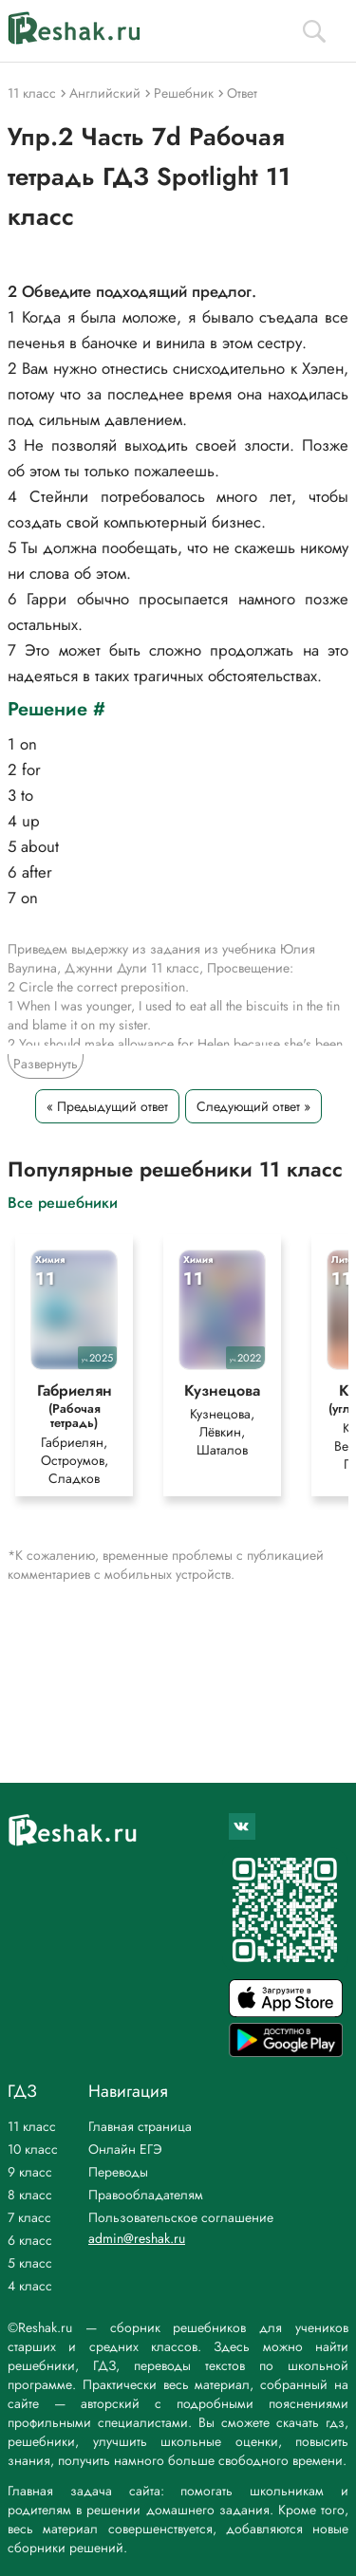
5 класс (30, 2262)
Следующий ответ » (253, 1106)
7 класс (29, 2217)
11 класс (32, 2126)
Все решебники (63, 1202)
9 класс (30, 2171)
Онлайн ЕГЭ (125, 2149)
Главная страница (140, 2126)
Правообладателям (145, 2194)
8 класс (30, 2194)
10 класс (33, 2149)
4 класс (30, 2285)
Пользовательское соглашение (180, 2217)
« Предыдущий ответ (107, 1106)
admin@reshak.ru (136, 2238)
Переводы (118, 2171)
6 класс (30, 2240)
